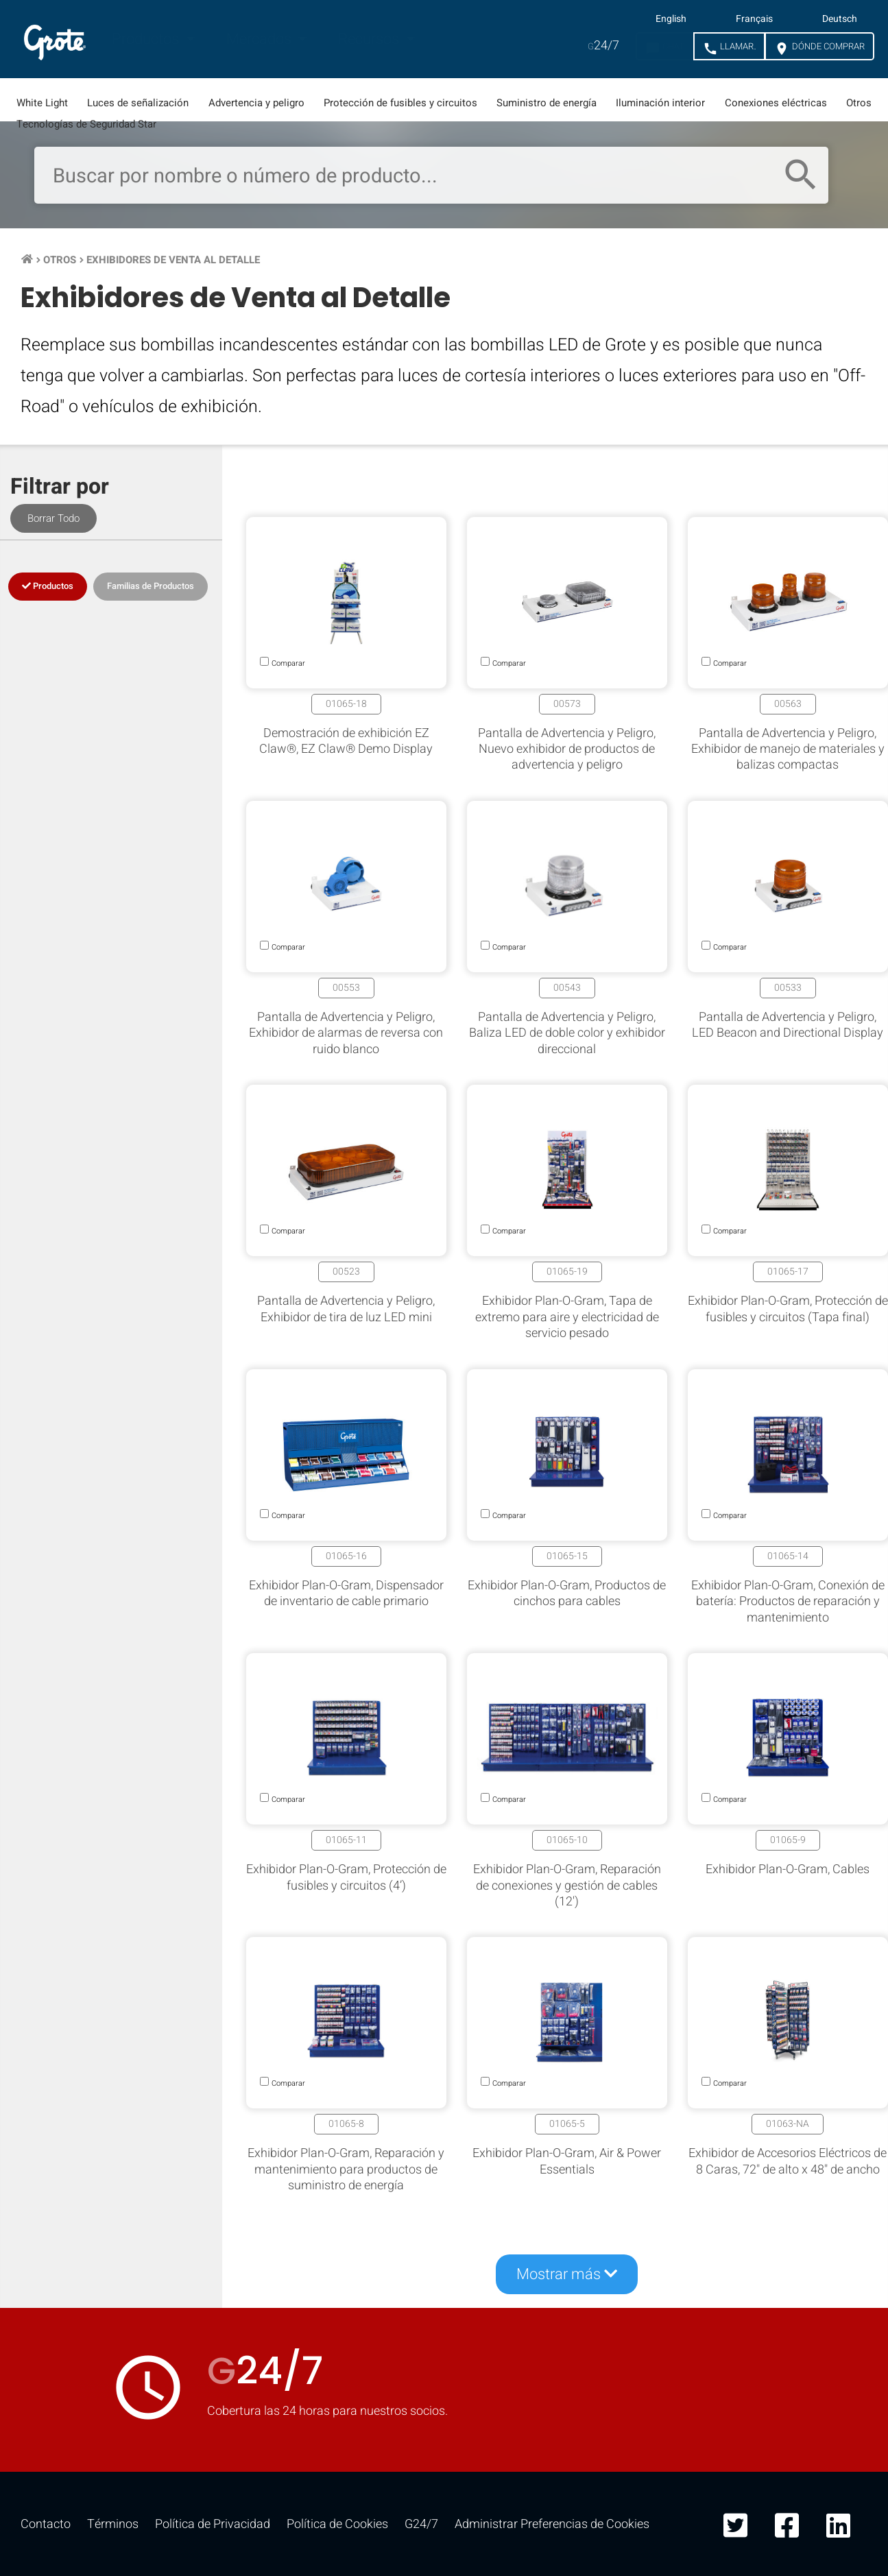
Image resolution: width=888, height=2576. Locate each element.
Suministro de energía (546, 102)
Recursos (370, 39)
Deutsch (839, 19)
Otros (859, 102)
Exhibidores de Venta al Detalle (173, 259)
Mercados (260, 39)
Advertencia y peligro (256, 102)
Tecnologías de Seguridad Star (86, 124)
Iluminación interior (660, 102)
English (671, 19)
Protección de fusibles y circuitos (400, 102)
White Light (42, 102)
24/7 (603, 45)
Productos (147, 39)
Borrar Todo (53, 518)
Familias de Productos (150, 585)
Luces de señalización (138, 102)
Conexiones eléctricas (776, 102)
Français (754, 19)
